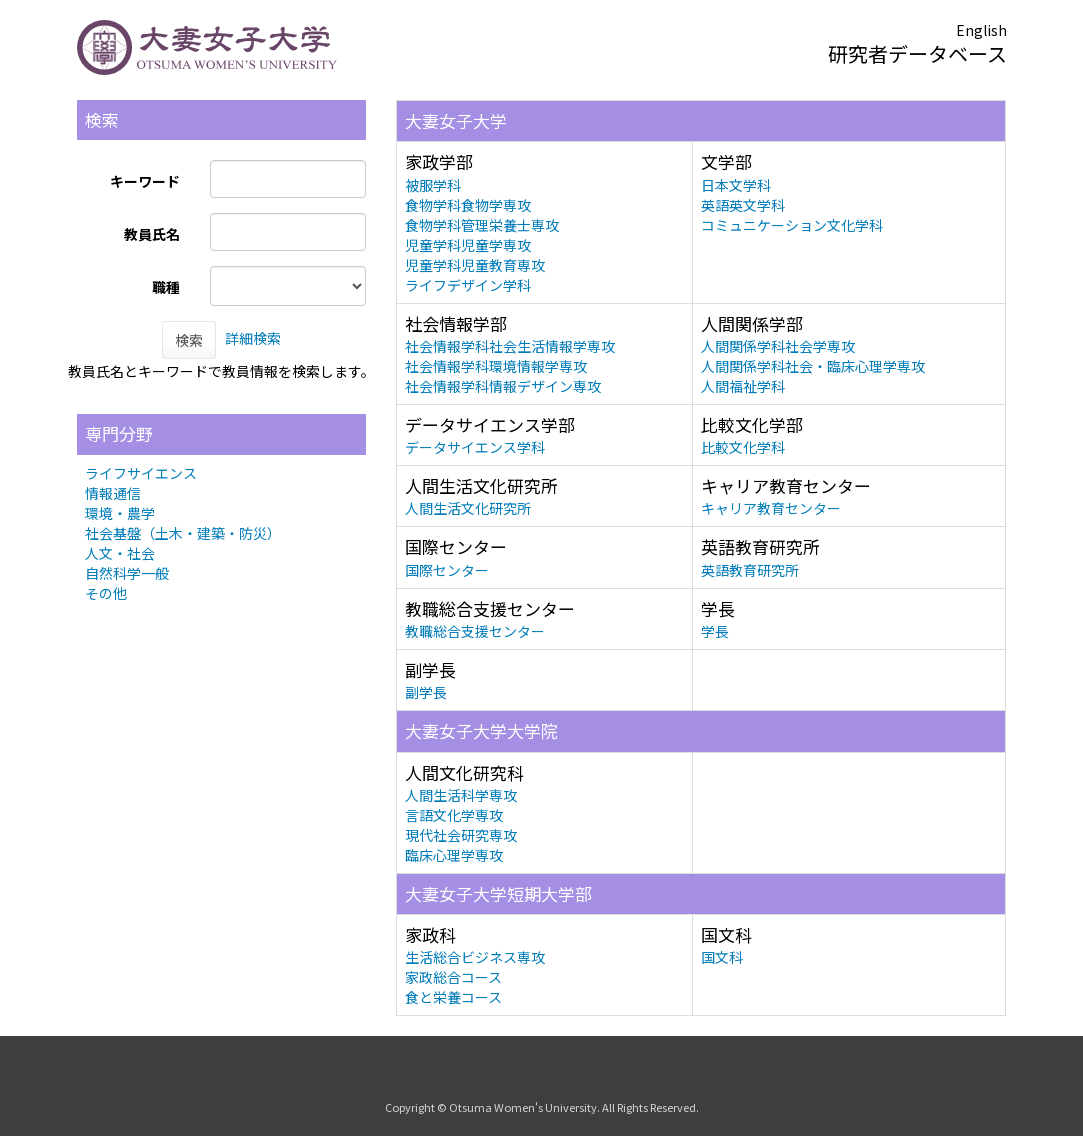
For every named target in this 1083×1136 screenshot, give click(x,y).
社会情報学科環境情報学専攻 (496, 366)
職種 (166, 287)
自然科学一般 (127, 573)
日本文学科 (736, 185)
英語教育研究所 (750, 570)
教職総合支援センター (475, 631)
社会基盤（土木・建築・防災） (183, 533)
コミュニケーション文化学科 (792, 225)
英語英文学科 (743, 205)
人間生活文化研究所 (468, 508)
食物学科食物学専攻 (468, 205)
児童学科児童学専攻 (468, 245)
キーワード (145, 181)
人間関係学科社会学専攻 (778, 346)
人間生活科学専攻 (461, 795)
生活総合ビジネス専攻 (475, 957)
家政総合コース (453, 977)
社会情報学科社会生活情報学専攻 (510, 346)
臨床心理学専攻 (454, 855)
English (981, 30)
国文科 (722, 957)
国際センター (447, 570)
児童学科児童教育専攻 (475, 265)
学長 (715, 631)
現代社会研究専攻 (461, 835)
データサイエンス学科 (475, 447)
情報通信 (113, 493)
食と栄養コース (453, 997)
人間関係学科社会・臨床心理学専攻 (813, 366)
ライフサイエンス (141, 473)
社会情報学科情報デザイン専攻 (503, 386)
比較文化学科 (743, 447)
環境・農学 (120, 513)
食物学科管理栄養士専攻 (482, 225)
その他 (106, 593)
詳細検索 (253, 338)
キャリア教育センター (771, 508)
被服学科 (433, 185)
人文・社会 (120, 553)
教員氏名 (152, 234)
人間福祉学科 (743, 386)
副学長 (426, 692)
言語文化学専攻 (454, 815)
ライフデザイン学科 (468, 285)
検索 (189, 340)
